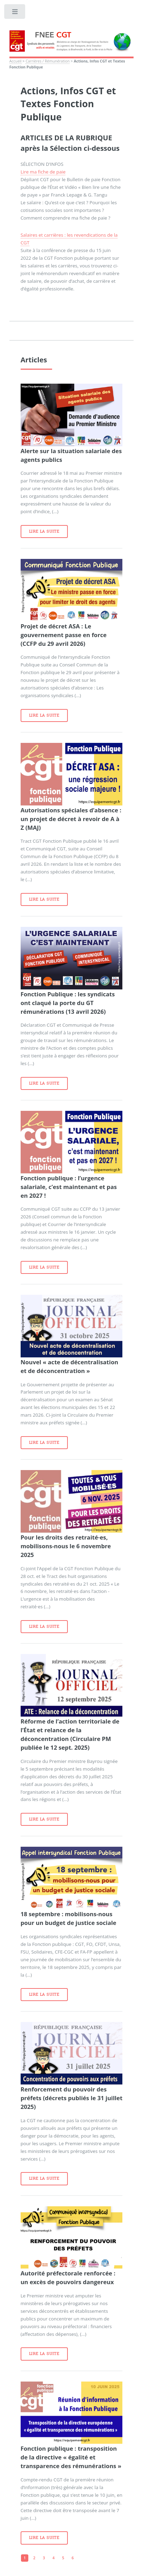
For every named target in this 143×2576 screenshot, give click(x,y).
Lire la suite (44, 531)
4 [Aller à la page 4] (53, 2557)
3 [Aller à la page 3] (44, 2557)
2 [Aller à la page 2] (34, 2557)
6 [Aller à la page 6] (73, 2557)
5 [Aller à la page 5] (63, 2557)
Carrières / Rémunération (48, 61)
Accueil (15, 61)
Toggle (15, 13)
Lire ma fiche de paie (43, 172)
